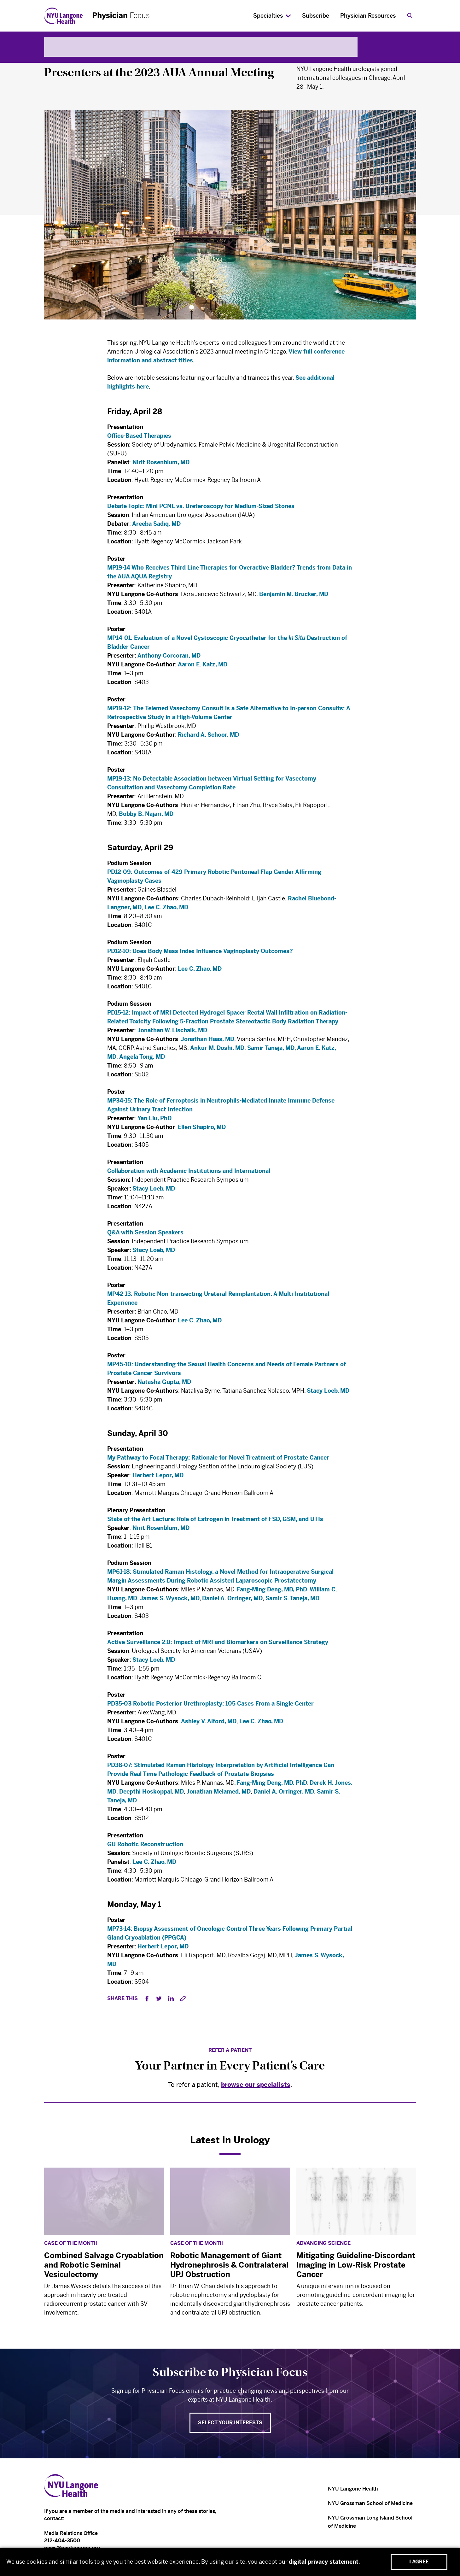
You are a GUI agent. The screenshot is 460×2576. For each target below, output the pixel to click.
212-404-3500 (62, 2541)
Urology (56, 57)
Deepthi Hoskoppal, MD (151, 1791)
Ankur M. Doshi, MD (217, 1050)
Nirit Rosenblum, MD (160, 463)
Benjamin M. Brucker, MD (293, 597)
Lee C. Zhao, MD (166, 908)
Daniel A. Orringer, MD (232, 1601)
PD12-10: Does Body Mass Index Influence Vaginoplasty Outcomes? (200, 952)
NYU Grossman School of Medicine (370, 2503)
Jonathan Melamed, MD (218, 1791)
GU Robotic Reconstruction (145, 1844)
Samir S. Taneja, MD (292, 1601)
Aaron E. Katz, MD (202, 669)
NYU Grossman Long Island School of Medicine (370, 2522)
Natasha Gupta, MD (164, 1382)
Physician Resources (368, 15)
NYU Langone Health (353, 2489)
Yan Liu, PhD (154, 1121)
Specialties (268, 15)
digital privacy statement (323, 2561)
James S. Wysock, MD (170, 1601)
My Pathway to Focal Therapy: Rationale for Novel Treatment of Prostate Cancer (218, 1459)
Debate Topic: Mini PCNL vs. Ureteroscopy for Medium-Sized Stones (200, 508)
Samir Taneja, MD (270, 1050)
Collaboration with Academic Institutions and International (188, 1176)
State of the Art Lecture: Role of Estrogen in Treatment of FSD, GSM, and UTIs (215, 1521)
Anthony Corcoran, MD (169, 660)
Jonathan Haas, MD (207, 1041)
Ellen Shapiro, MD (202, 1130)
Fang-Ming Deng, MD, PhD (272, 1593)
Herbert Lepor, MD (157, 1476)
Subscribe (315, 15)
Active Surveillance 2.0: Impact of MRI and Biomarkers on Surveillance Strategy (217, 1647)
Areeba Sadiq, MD (156, 526)
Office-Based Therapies (140, 437)
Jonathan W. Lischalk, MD (172, 1032)
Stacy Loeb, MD (153, 1193)
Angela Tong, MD (142, 1059)
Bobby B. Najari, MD (146, 814)
